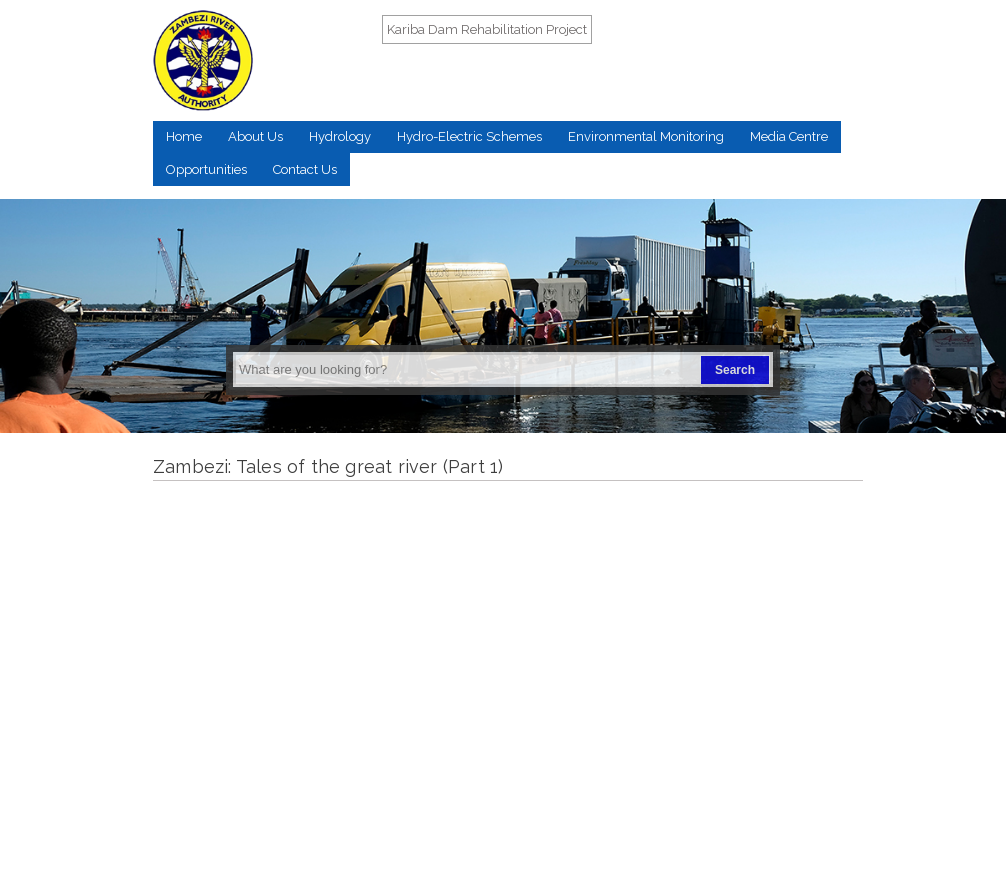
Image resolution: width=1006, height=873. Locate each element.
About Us (255, 136)
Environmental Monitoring (646, 136)
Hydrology (340, 136)
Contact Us (305, 169)
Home (184, 136)
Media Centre (789, 136)
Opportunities (206, 169)
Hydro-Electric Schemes (469, 136)
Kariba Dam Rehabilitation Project (487, 29)
